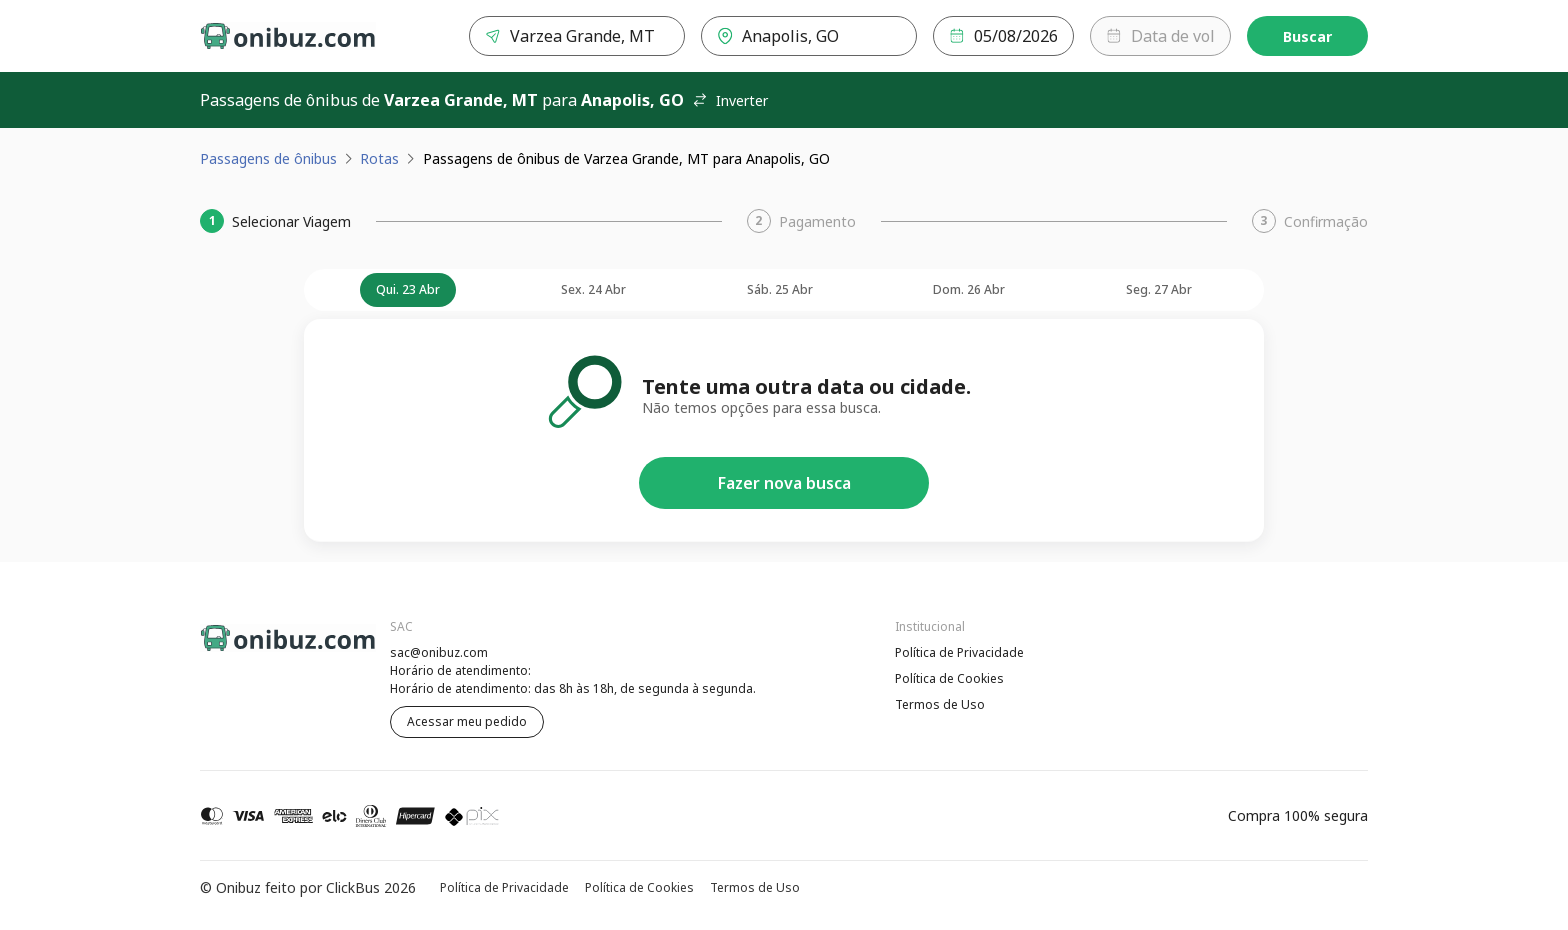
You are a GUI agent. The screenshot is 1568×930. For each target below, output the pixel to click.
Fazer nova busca (784, 483)
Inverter (730, 100)
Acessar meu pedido (467, 721)
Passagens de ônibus (268, 158)
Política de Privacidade (959, 652)
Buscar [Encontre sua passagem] (1307, 36)
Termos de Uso (940, 704)
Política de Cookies (949, 678)
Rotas (379, 158)
